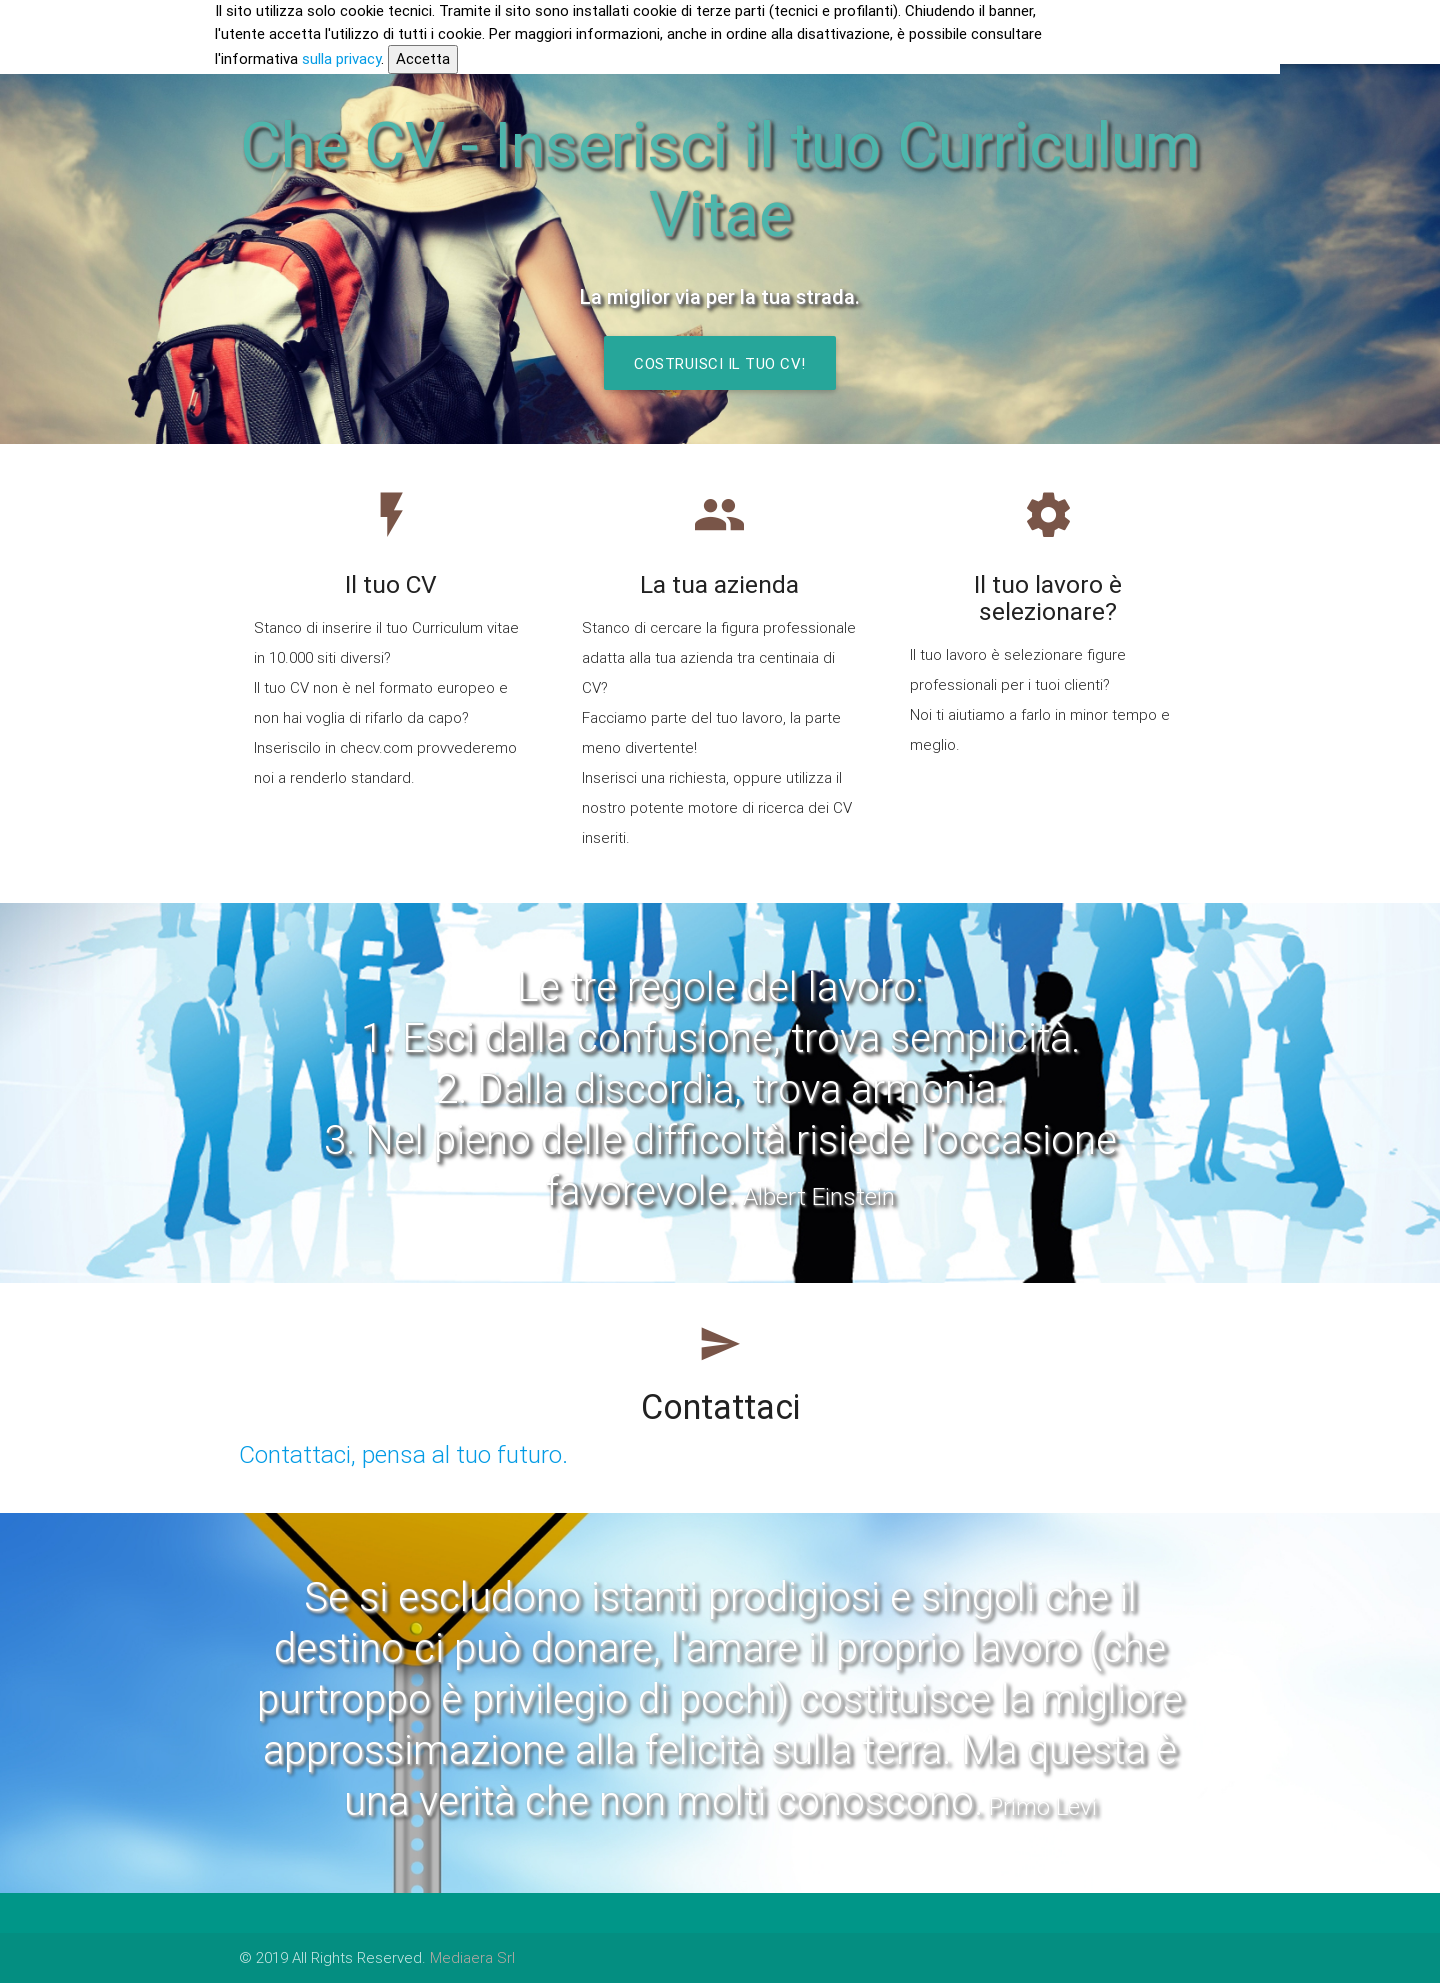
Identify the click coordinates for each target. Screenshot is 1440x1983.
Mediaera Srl (472, 1957)
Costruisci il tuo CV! (720, 363)
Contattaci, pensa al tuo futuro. (403, 1454)
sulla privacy (341, 58)
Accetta (423, 58)
